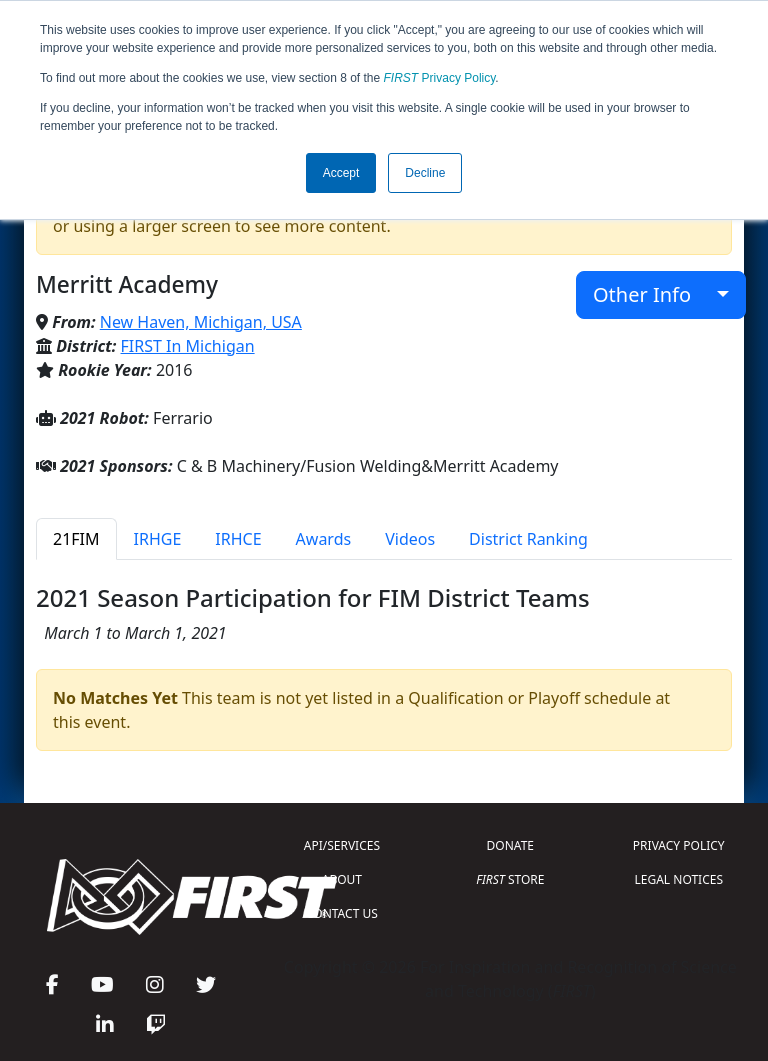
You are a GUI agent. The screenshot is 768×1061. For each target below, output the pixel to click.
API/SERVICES (342, 845)
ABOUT (342, 879)
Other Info (652, 294)
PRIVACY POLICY (679, 845)
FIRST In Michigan (188, 346)
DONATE (510, 845)
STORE (510, 879)
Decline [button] (425, 173)
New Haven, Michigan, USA (201, 322)
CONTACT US (342, 913)
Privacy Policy (440, 78)
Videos (410, 539)
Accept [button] (341, 173)
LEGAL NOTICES (679, 879)
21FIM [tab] (76, 539)
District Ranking (528, 539)
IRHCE (238, 539)
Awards (324, 539)
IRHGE (158, 539)
